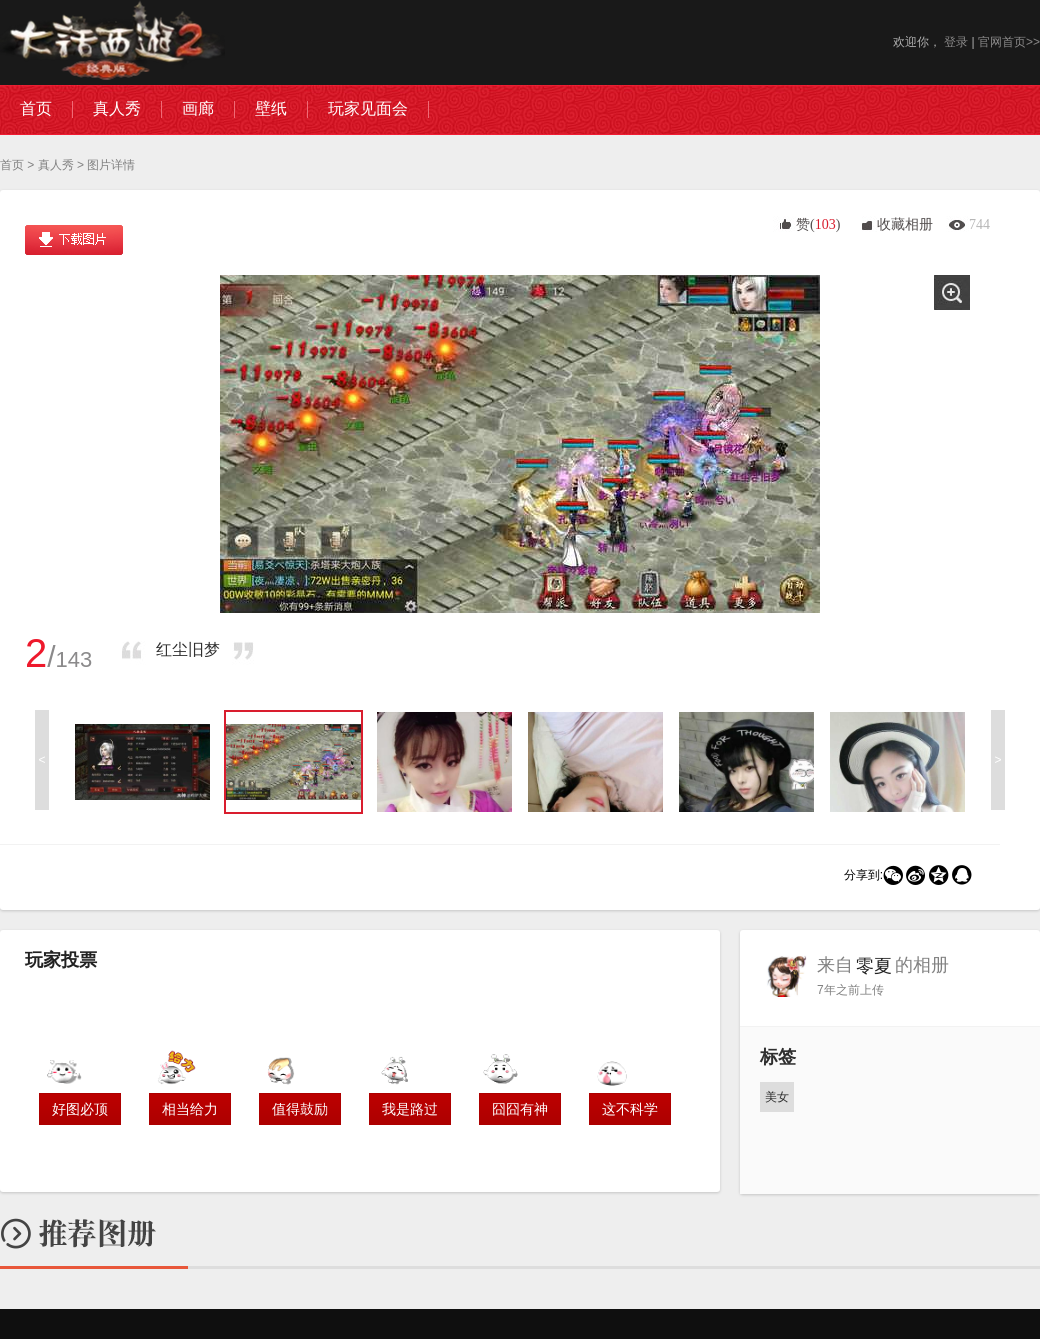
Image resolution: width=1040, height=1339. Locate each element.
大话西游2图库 (112, 42)
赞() (818, 224)
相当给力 (190, 1109)
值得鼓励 (300, 1109)
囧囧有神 (520, 1109)
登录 (956, 42)
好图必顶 (80, 1109)
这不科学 (630, 1109)
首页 (12, 165)
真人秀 (56, 165)
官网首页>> (1009, 42)
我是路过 (410, 1109)
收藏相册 (905, 224)
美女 (777, 1097)
